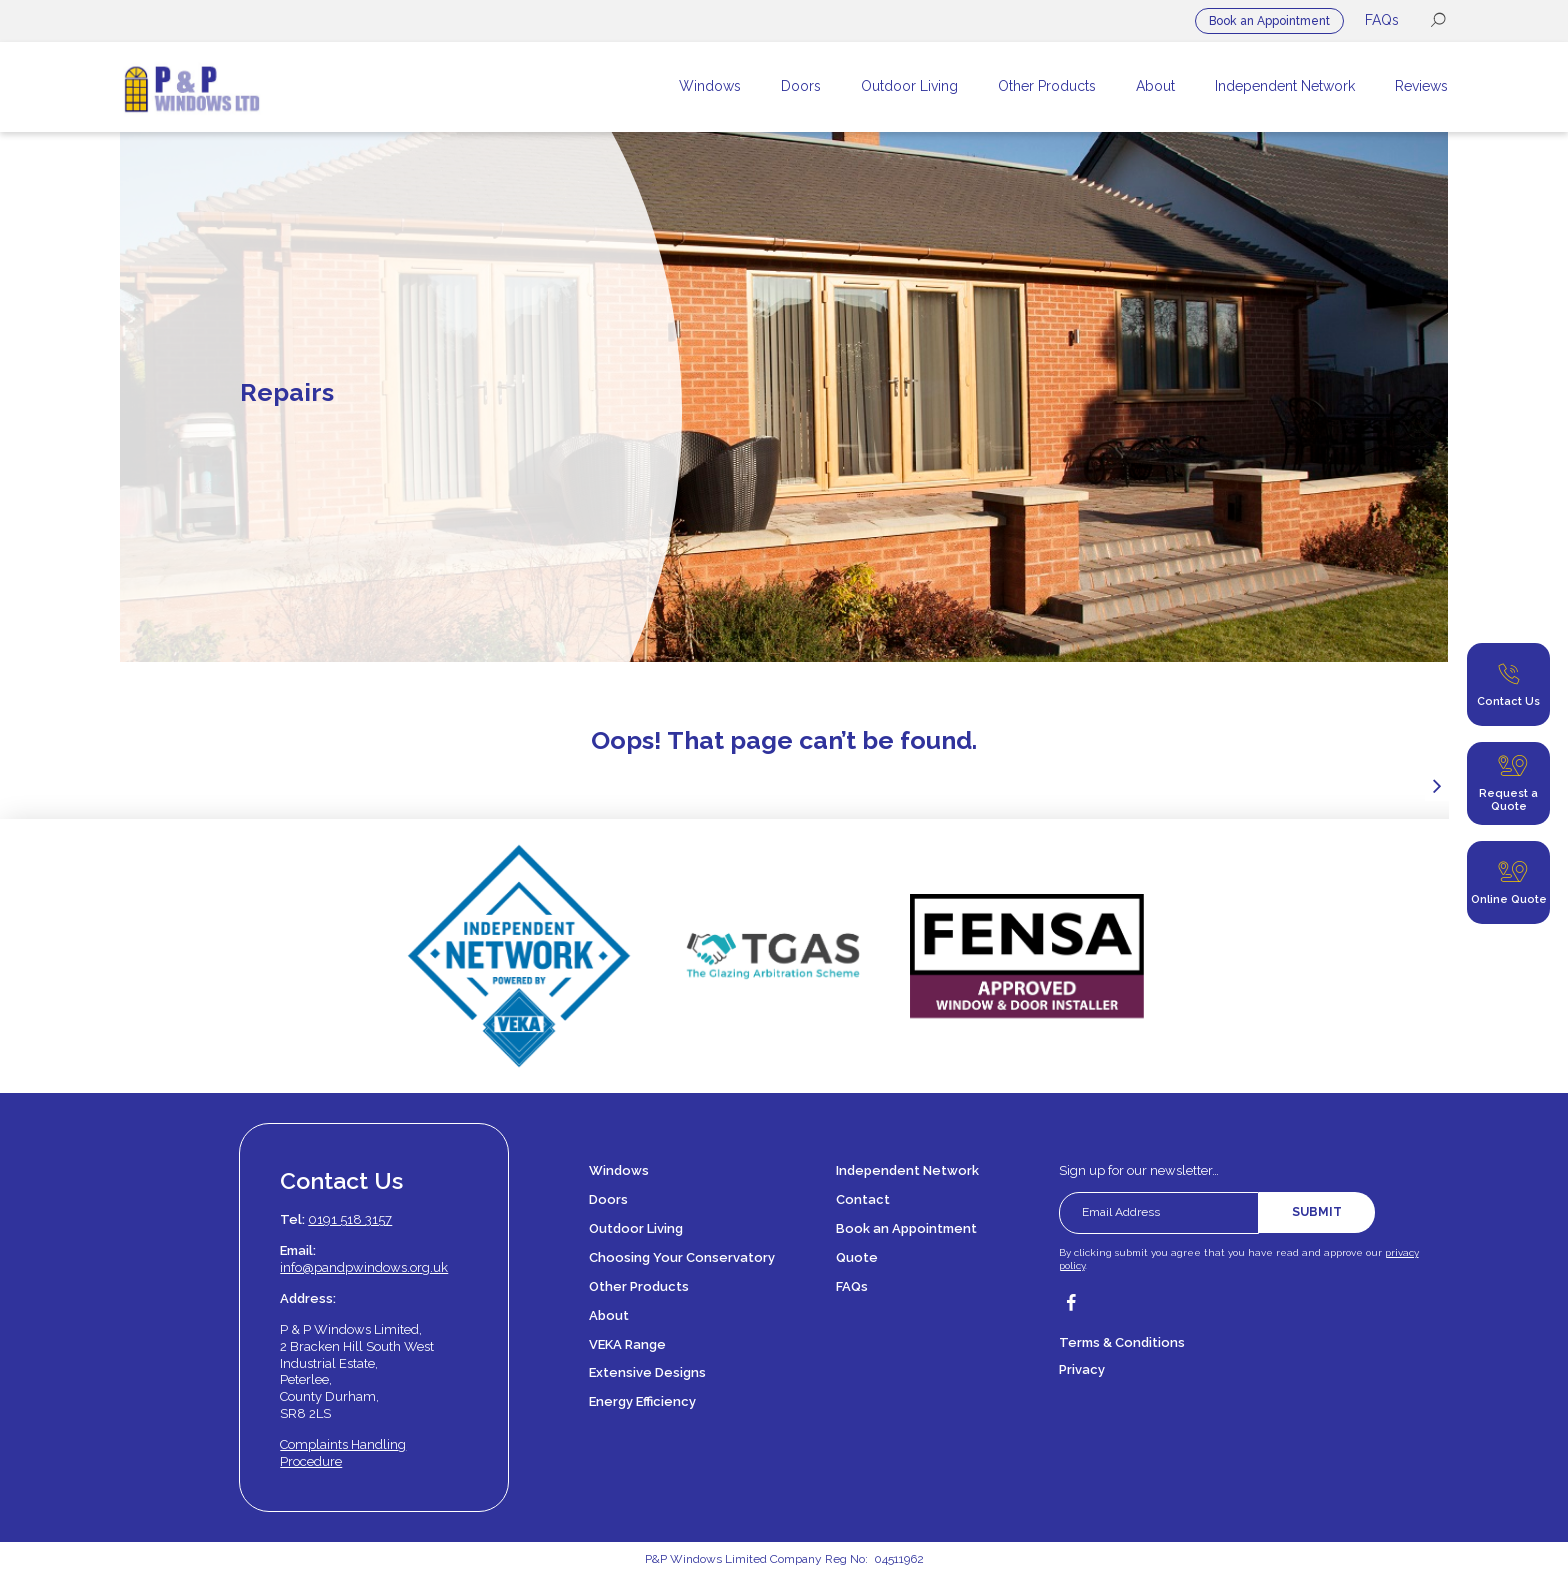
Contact (863, 1199)
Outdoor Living (636, 1228)
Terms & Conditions (1122, 1342)
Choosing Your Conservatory (682, 1257)
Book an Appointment (1269, 21)
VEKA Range (627, 1344)
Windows (619, 1170)
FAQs (1382, 20)
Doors (608, 1199)
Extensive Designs (647, 1372)
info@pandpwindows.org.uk (364, 1267)
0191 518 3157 (350, 1219)
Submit (1317, 1212)
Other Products (639, 1286)
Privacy (1082, 1369)
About (609, 1315)
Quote (857, 1257)
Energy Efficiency (642, 1401)
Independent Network (907, 1170)
